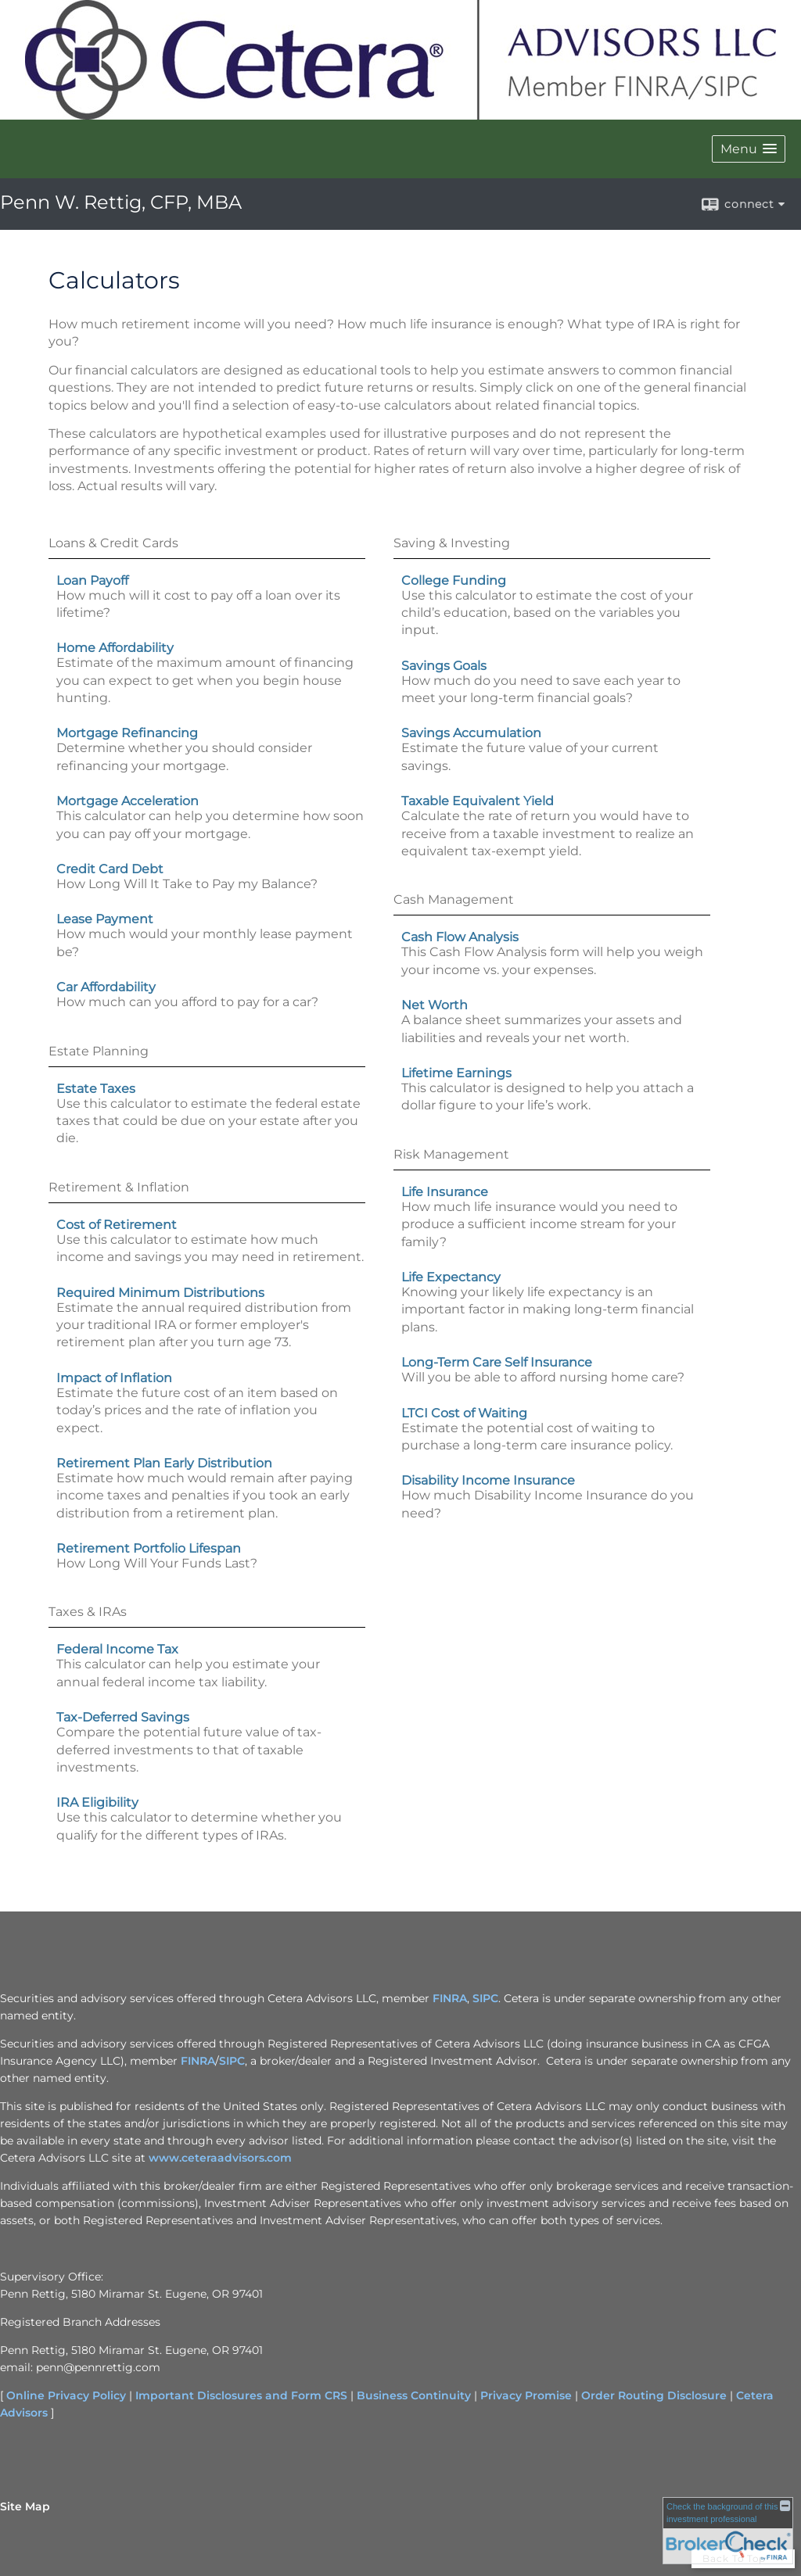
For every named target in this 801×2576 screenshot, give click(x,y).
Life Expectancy (451, 1277)
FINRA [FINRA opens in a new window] (450, 1998)
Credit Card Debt (109, 869)
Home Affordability (115, 647)
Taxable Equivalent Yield (477, 801)
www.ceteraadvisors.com (220, 2158)
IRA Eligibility (97, 1802)
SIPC (232, 2061)
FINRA (198, 2061)
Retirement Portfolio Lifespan (148, 1548)
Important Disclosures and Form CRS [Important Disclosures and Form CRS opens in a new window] (241, 2395)
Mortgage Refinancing (127, 733)
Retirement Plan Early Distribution (164, 1463)
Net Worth (434, 1005)
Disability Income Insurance (488, 1480)
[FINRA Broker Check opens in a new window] (728, 2529)
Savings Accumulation (471, 733)
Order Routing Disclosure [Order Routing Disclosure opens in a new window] (654, 2395)
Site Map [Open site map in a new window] (25, 2506)
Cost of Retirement (116, 1224)
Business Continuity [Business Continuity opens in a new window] (414, 2395)
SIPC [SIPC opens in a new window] (485, 1998)
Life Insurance (444, 1191)
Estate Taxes (95, 1088)
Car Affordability (106, 987)
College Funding (453, 580)
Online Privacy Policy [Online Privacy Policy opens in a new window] (66, 2395)
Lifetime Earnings (456, 1073)
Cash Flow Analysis (460, 937)
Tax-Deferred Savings (122, 1717)
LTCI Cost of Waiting (464, 1413)
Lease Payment (104, 919)
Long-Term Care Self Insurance (496, 1362)
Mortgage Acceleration (127, 801)
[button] (748, 149)
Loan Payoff (92, 580)
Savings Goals (444, 665)
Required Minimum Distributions (160, 1292)
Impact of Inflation (114, 1377)
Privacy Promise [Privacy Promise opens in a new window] (526, 2395)
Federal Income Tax (117, 1649)
